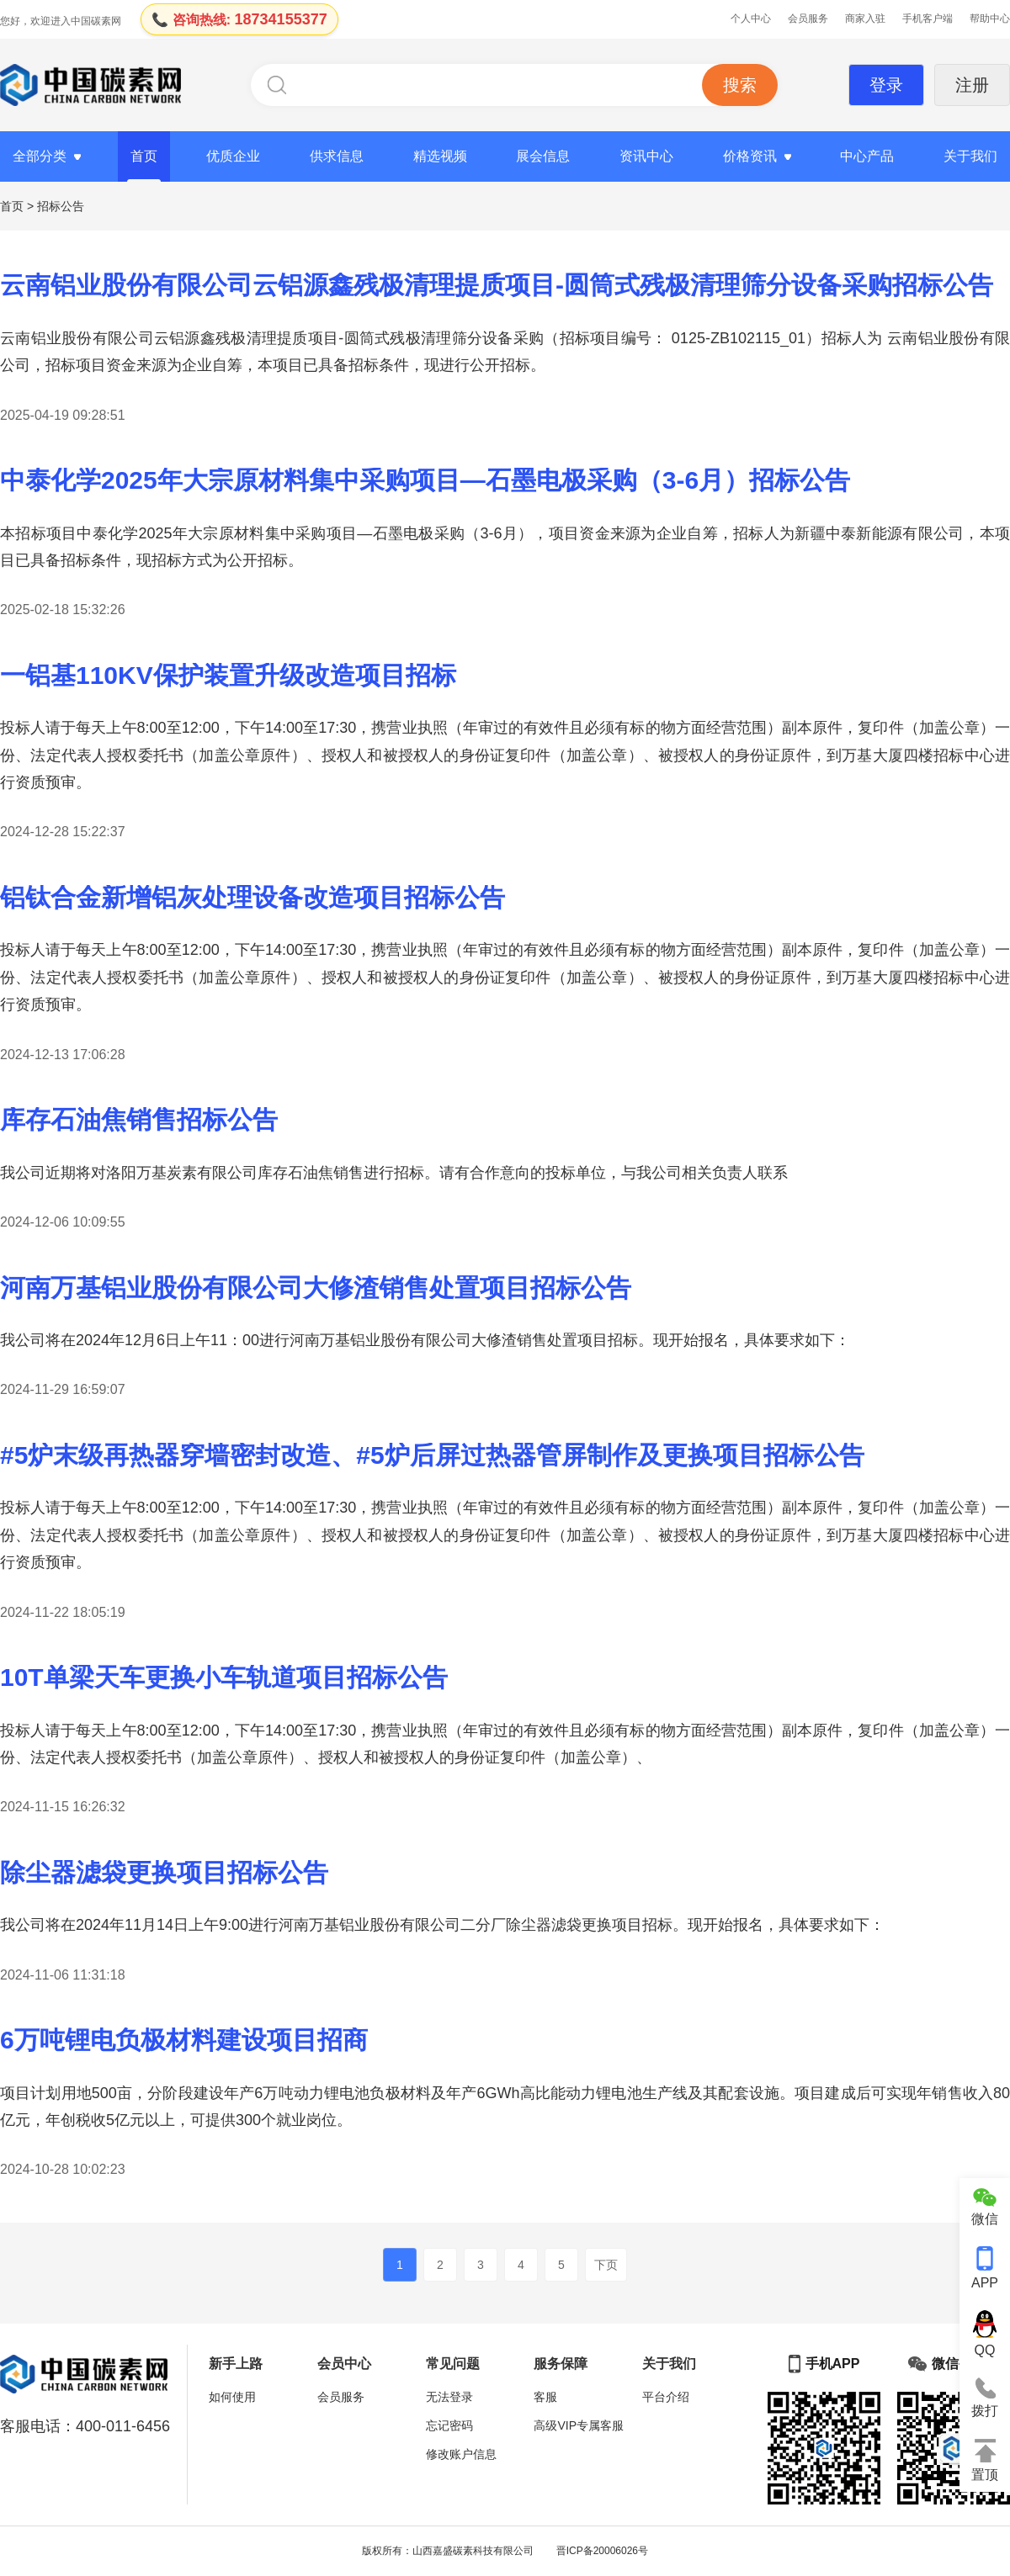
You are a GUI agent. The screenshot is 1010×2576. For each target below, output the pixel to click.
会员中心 (344, 2363)
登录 (886, 85)
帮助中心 (990, 18)
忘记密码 (449, 2425)
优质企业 (233, 156)
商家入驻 (865, 18)
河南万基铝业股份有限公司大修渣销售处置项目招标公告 (315, 1287)
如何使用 (232, 2397)
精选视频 (440, 156)
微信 (984, 2207)
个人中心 (751, 18)
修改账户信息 (461, 2454)
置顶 (984, 2460)
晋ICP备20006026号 (602, 2551)
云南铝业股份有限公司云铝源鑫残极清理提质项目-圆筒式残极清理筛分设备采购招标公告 (496, 285)
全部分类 (39, 156)
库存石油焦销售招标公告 (139, 1119)
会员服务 (808, 18)
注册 (972, 85)
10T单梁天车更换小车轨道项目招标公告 (224, 1677)
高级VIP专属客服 (579, 2425)
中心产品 (867, 156)
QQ (985, 2333)
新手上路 (236, 2363)
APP (984, 2268)
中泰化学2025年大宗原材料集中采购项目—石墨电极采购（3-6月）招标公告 (425, 480)
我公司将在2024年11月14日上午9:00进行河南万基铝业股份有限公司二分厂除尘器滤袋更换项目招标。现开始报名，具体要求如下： (442, 1924)
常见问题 (453, 2363)
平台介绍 (665, 2397)
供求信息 (337, 156)
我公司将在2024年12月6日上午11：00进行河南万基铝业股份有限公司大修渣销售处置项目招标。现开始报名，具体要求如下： (425, 1340)
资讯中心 (646, 156)
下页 (606, 2264)
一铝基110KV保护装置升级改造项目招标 (228, 675)
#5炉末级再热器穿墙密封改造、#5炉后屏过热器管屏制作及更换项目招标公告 (432, 1455)
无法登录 (449, 2397)
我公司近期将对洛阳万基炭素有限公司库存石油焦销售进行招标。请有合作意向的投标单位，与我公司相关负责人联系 (394, 1172)
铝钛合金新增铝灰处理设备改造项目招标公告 (252, 897)
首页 (143, 156)
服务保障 (560, 2363)
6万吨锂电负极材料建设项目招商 (184, 2040)
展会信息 (543, 156)
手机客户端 (927, 18)
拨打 (984, 2397)
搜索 (740, 85)
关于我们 (970, 156)
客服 (545, 2397)
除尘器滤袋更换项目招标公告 (164, 1872)
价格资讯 (750, 156)
